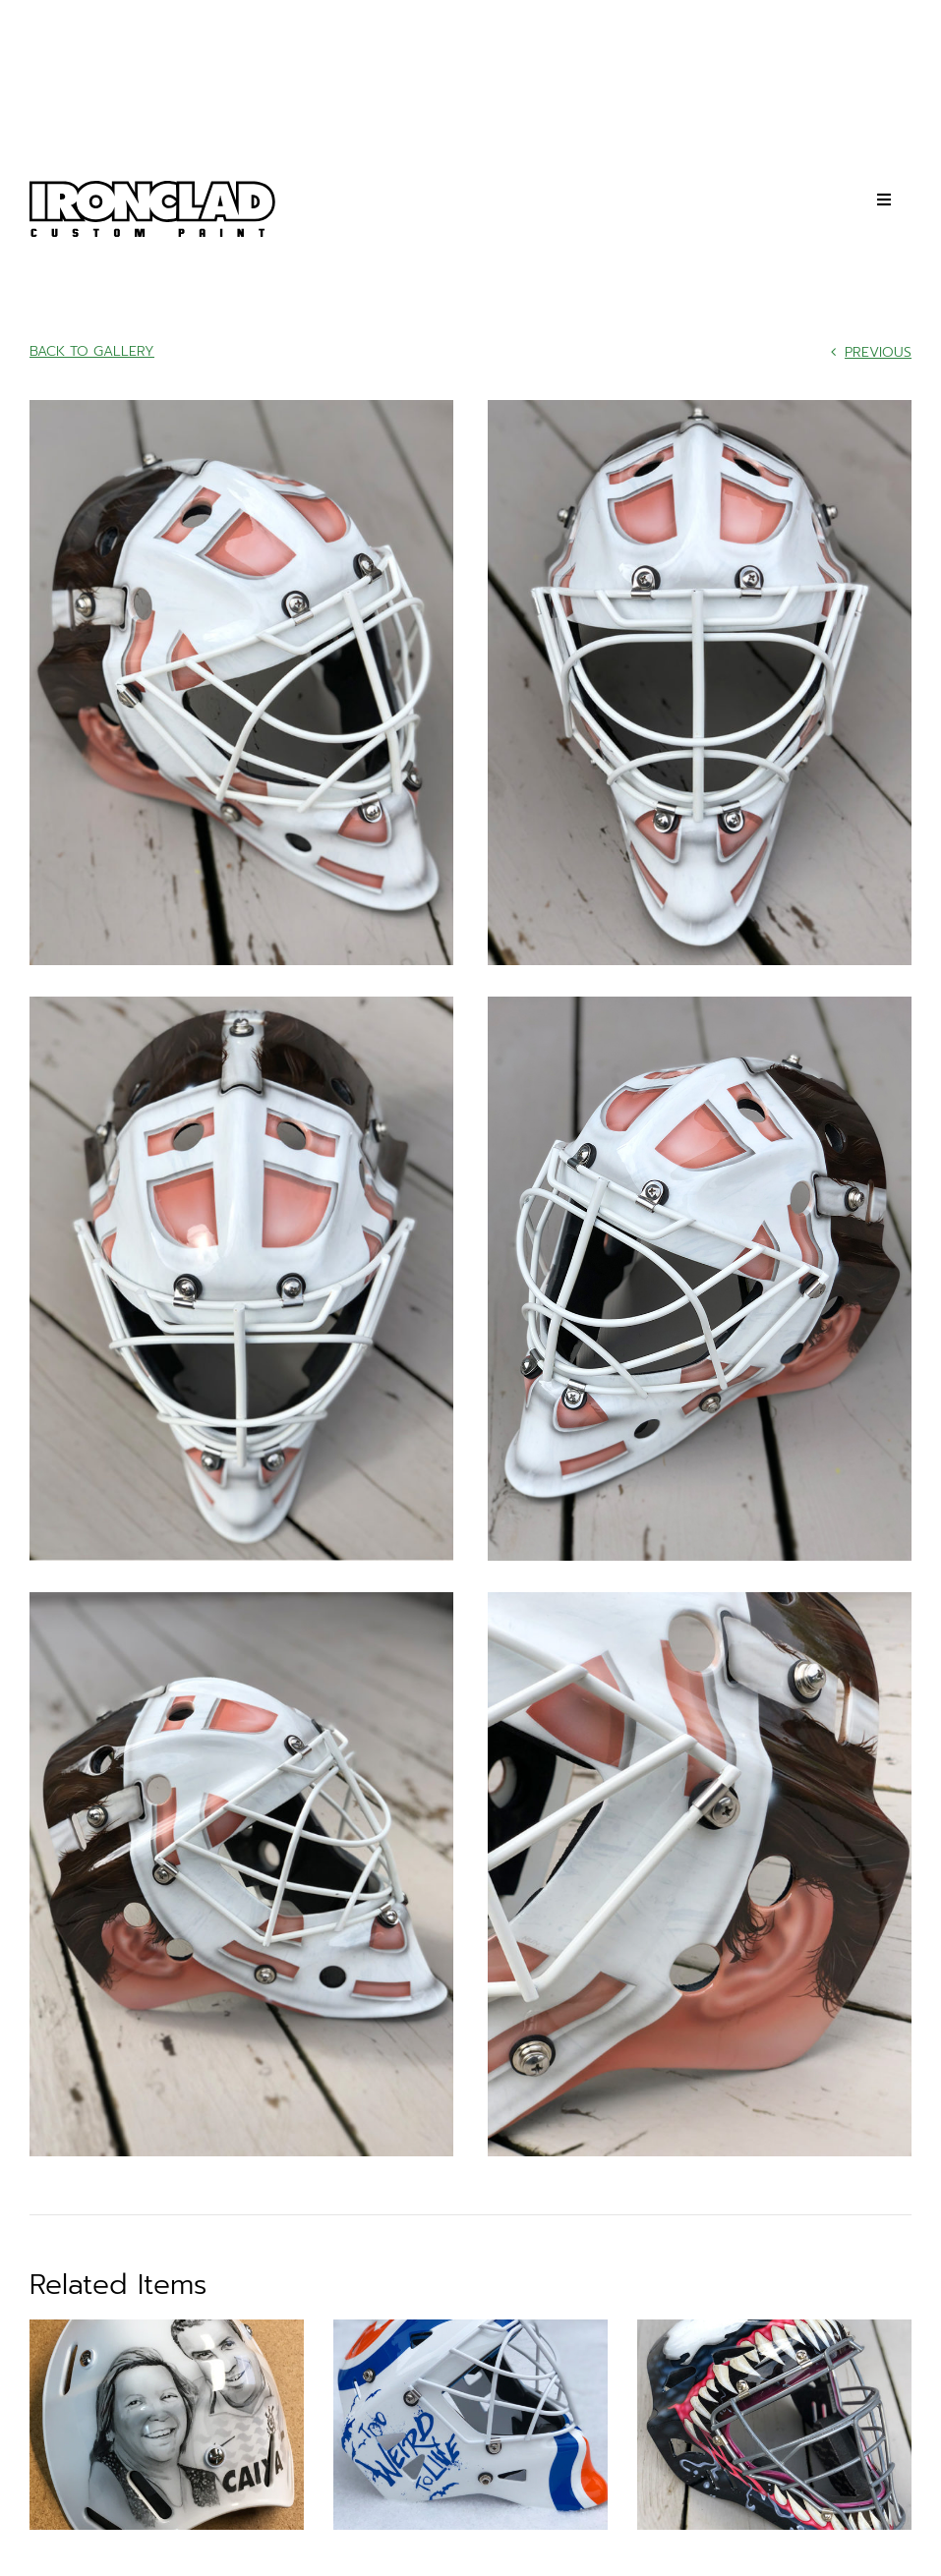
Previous (878, 352)
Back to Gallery (91, 351)
